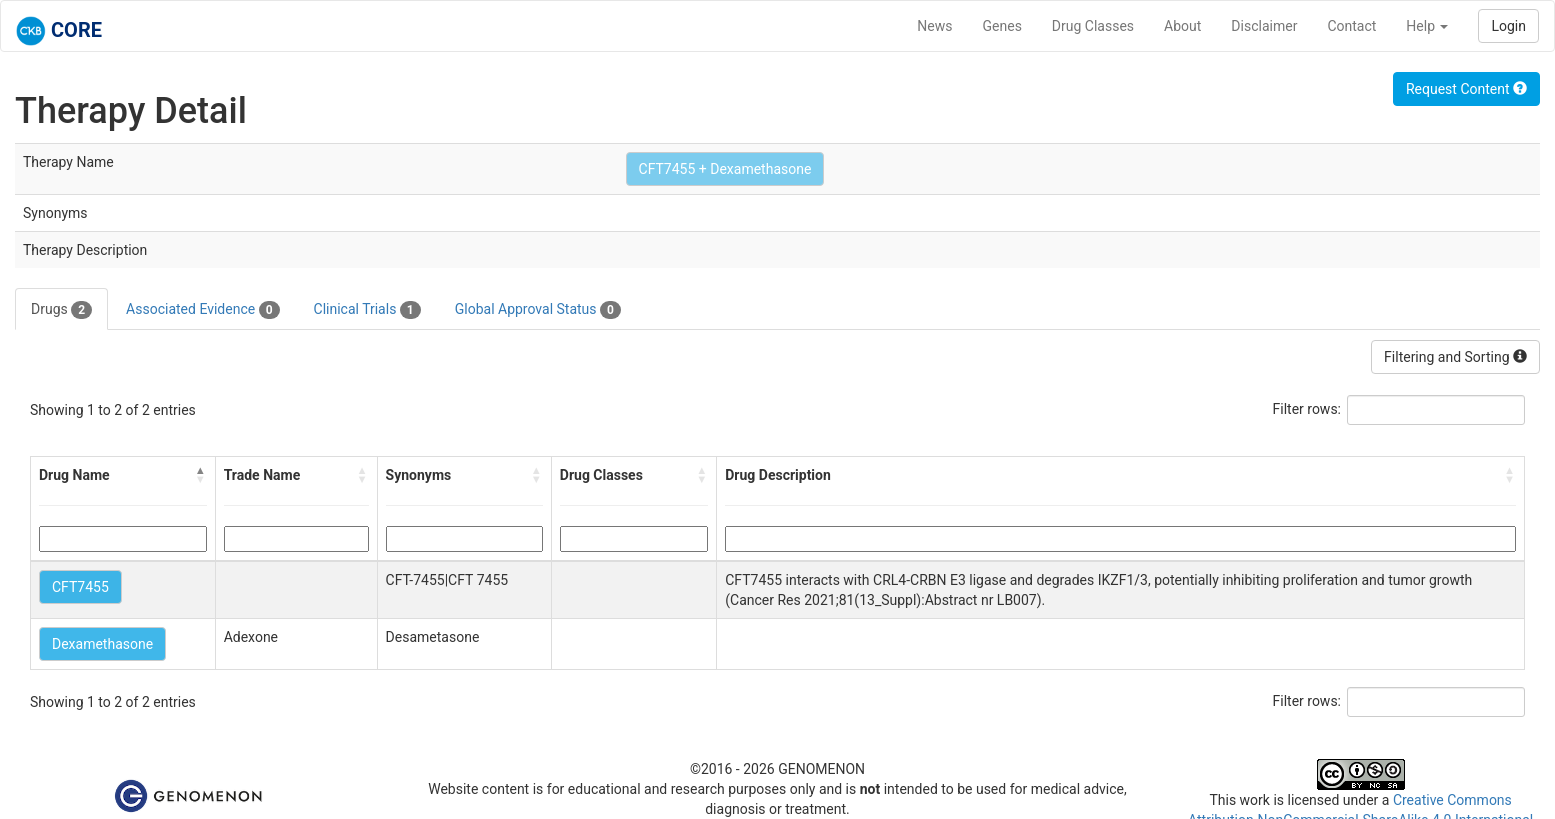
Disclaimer (1264, 26)
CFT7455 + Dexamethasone (725, 169)
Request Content (1466, 89)
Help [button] (1427, 26)
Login (1508, 26)
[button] (201, 475)
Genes (1002, 26)
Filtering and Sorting (1455, 357)
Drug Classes (1093, 26)
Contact (1351, 26)
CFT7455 (80, 587)
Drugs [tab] (61, 310)
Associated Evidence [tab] (202, 310)
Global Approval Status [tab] (538, 310)
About (1182, 26)
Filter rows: (1307, 409)
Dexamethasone (102, 644)
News (934, 26)
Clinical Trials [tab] (367, 310)
